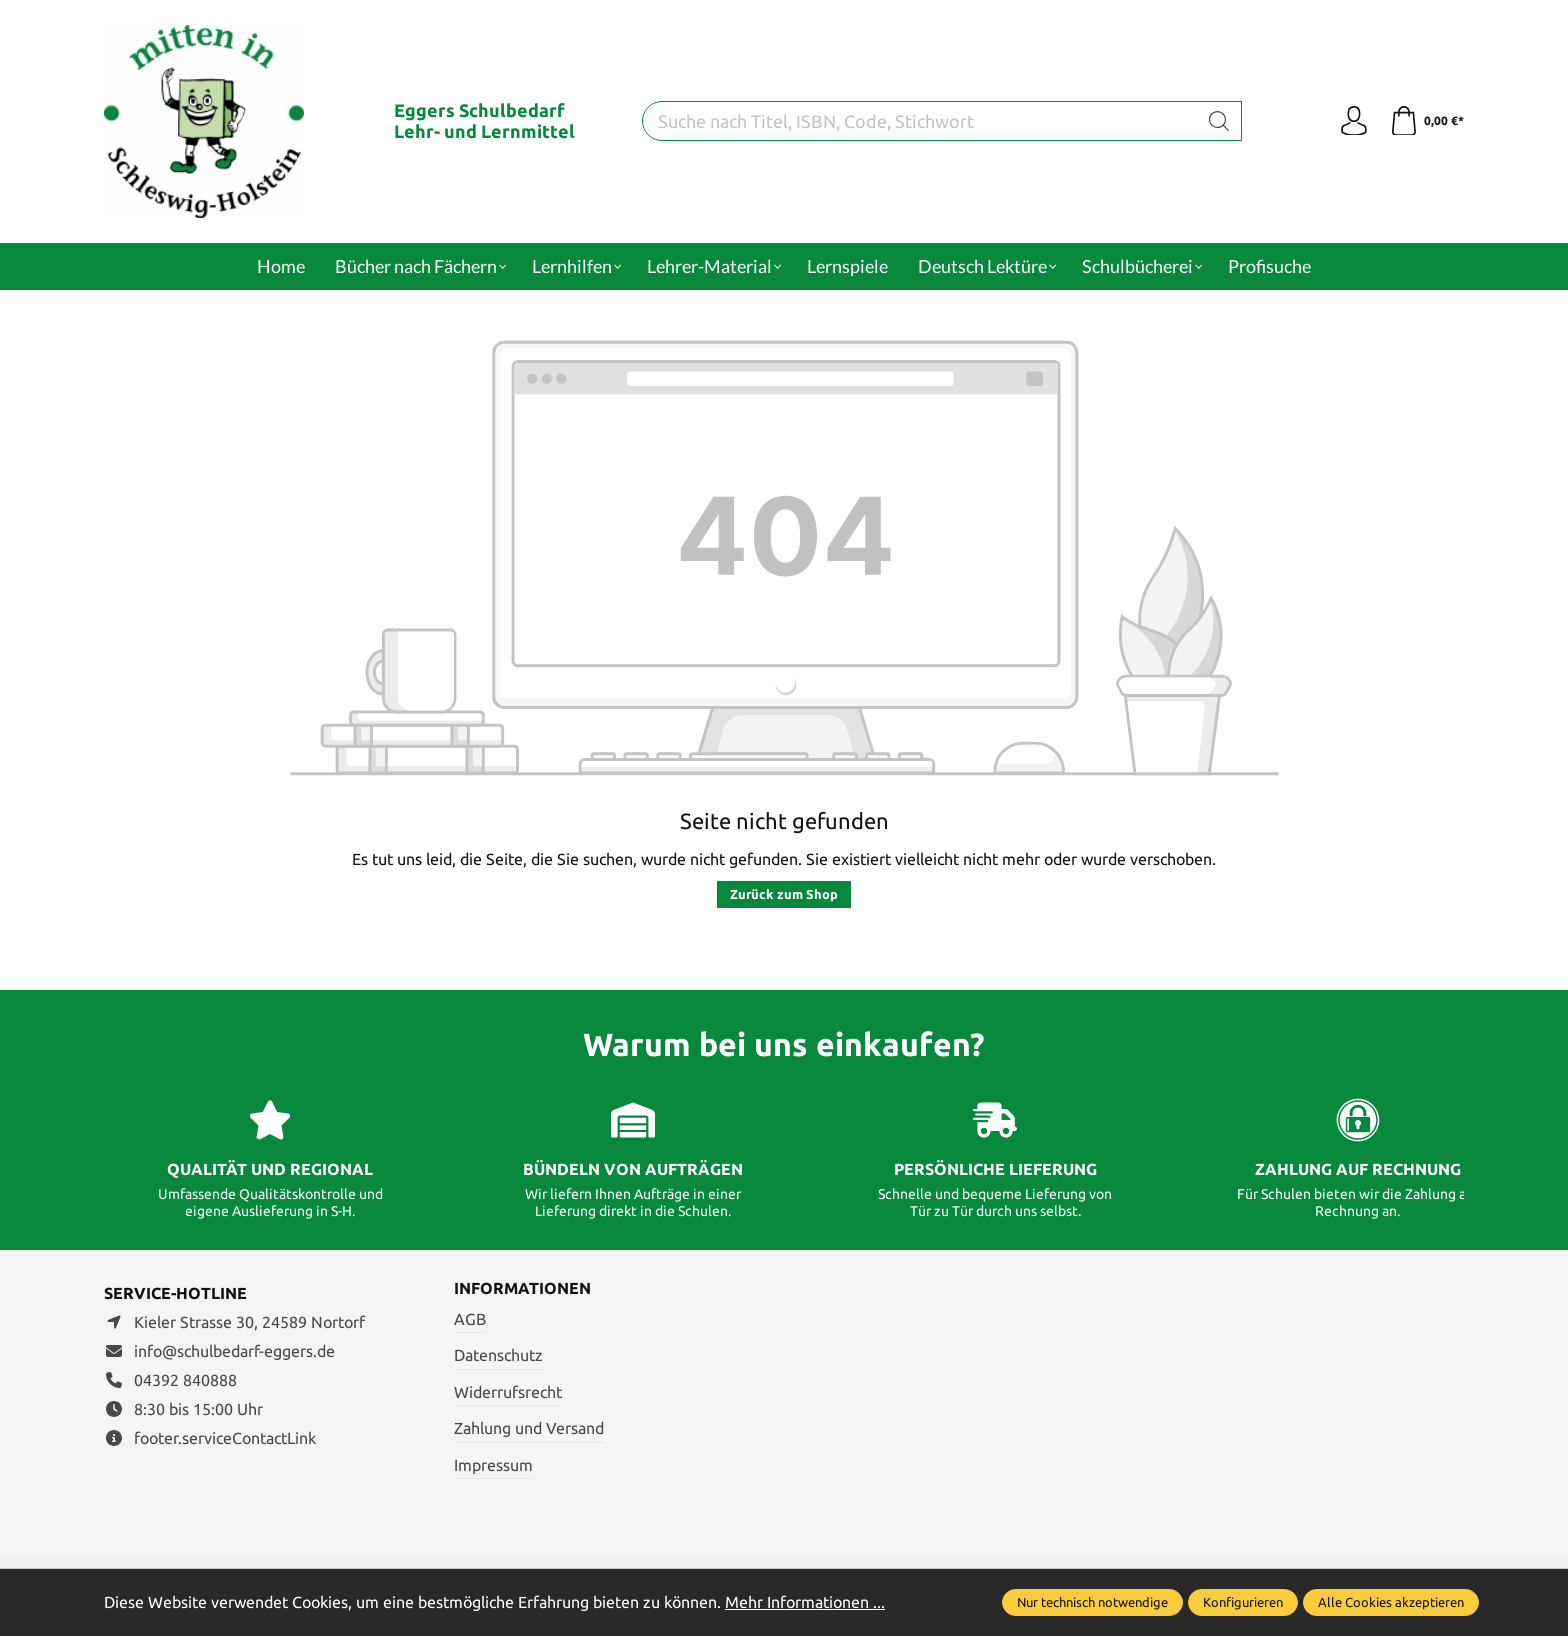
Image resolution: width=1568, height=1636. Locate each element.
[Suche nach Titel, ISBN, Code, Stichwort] (920, 121)
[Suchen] (1219, 121)
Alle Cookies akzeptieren (1391, 1602)
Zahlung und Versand (529, 1428)
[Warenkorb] (1426, 121)
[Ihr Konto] (1354, 121)
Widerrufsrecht (508, 1392)
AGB (470, 1319)
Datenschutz (498, 1355)
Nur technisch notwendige (1092, 1602)
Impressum (493, 1465)
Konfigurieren (1243, 1602)
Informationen (522, 1289)
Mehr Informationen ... (805, 1602)
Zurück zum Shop (784, 894)
